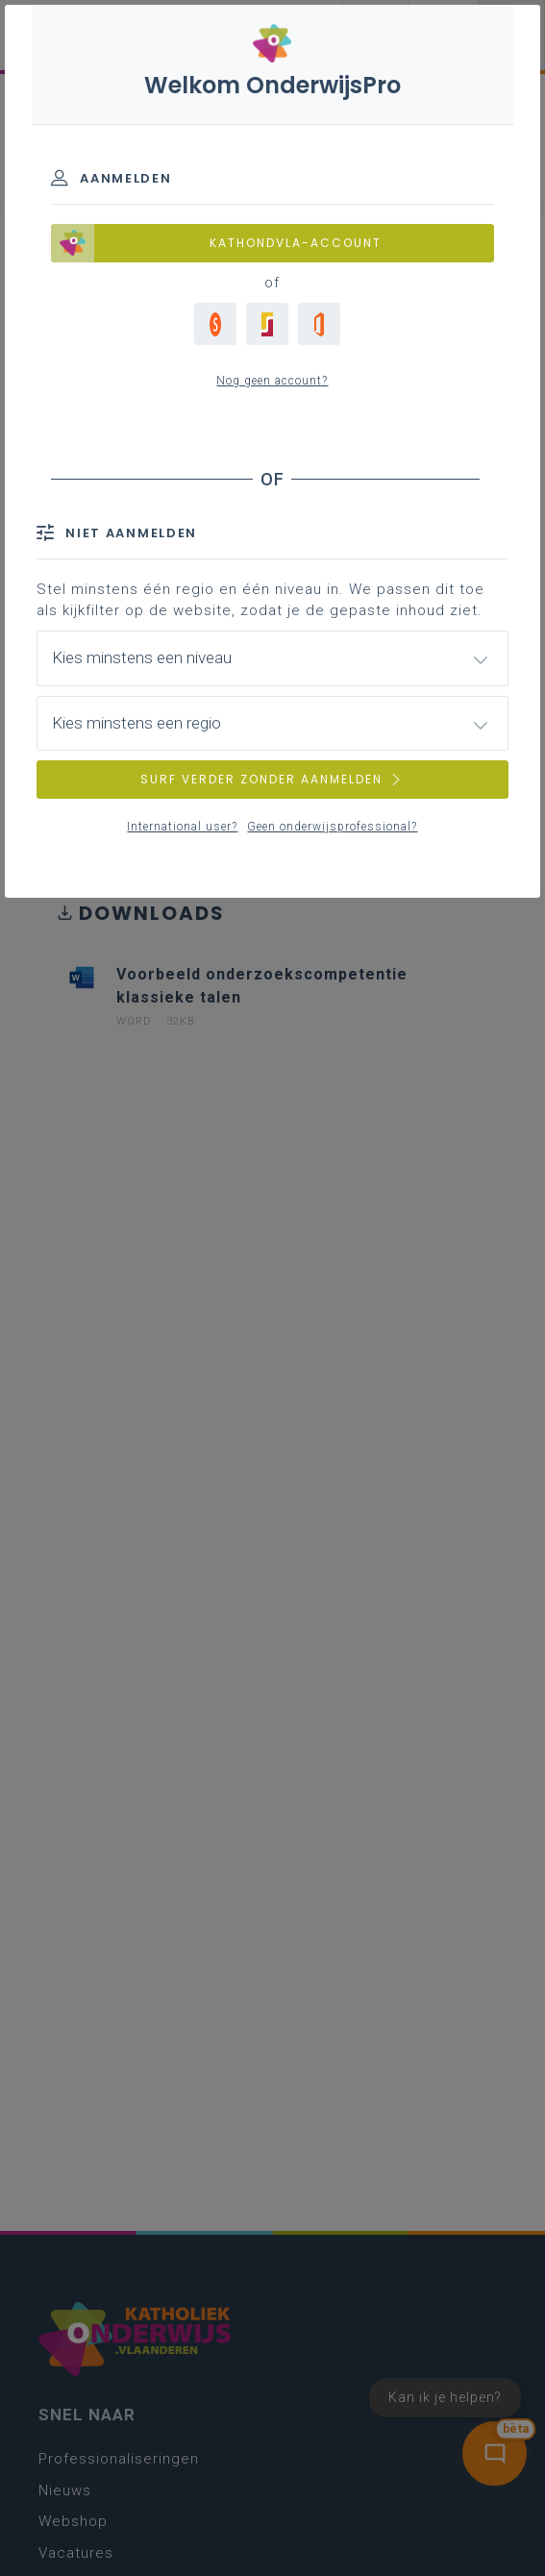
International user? (182, 826)
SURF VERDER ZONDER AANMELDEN (272, 779)
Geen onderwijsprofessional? (332, 826)
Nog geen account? (272, 380)
